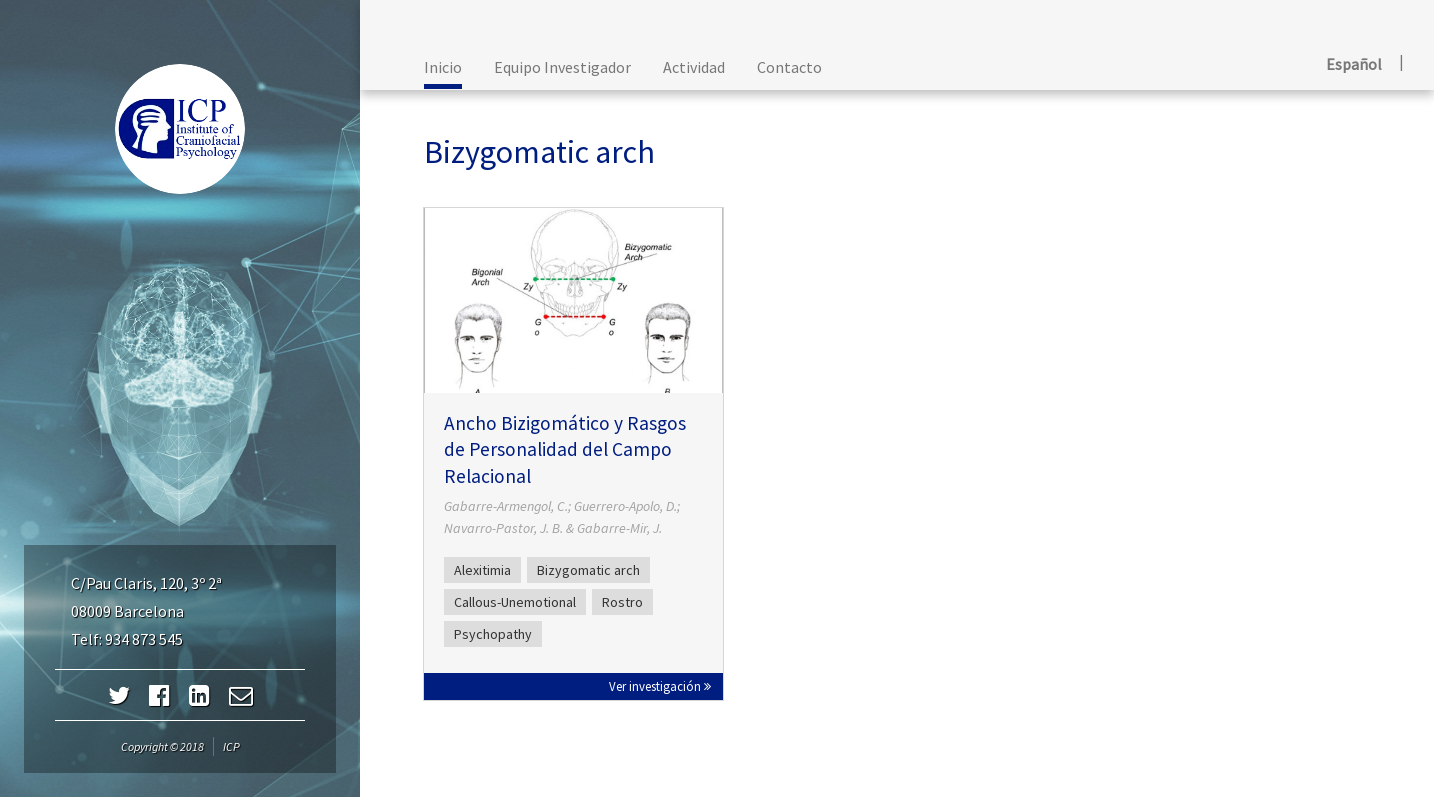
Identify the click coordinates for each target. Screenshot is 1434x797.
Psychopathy (493, 634)
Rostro (622, 602)
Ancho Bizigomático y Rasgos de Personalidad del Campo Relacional (565, 449)
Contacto (789, 67)
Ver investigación (660, 686)
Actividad (694, 67)
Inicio (443, 67)
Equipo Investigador (562, 67)
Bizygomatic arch (588, 570)
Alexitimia (482, 570)
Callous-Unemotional (515, 602)
